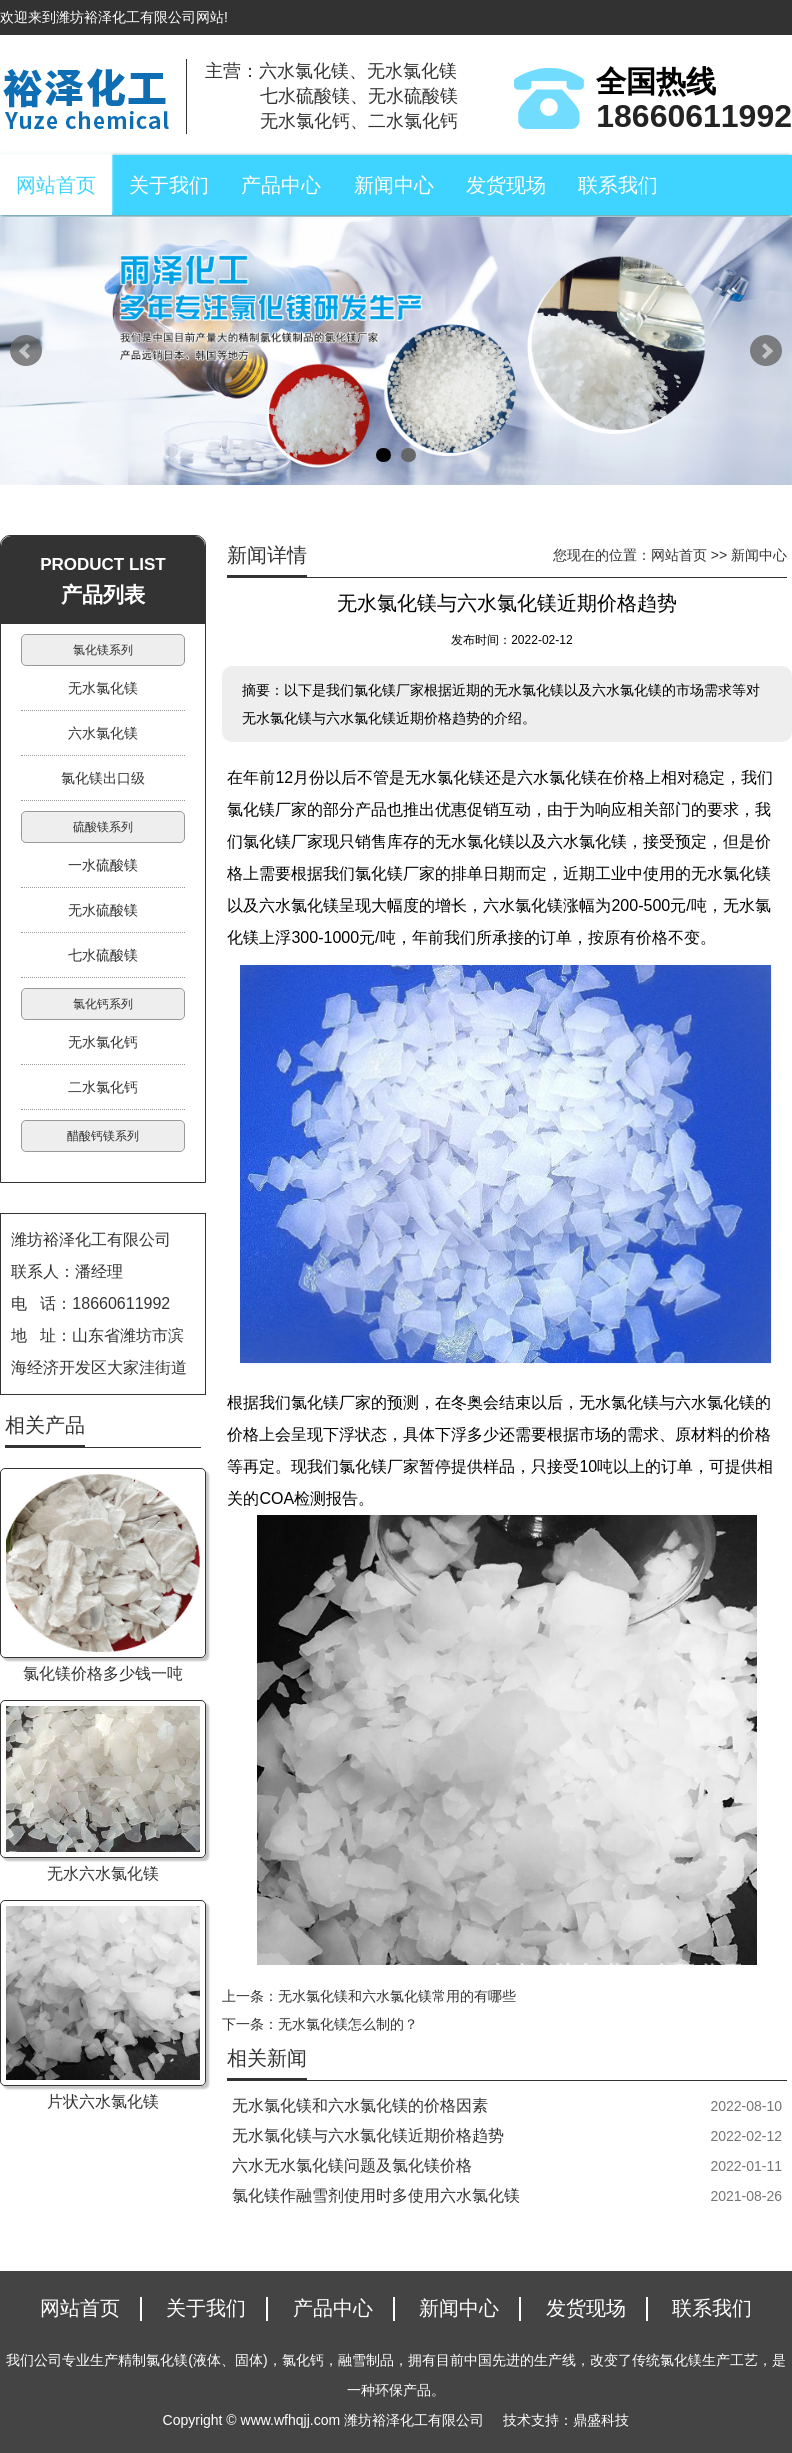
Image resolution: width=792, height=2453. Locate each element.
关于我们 (169, 185)
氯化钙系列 (103, 1004)
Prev (26, 351)
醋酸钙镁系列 (103, 1136)
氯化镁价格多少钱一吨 (103, 1673)
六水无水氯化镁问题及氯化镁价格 (352, 2165)
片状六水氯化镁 (103, 2101)
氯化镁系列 (103, 650)
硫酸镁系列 (103, 827)
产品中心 (281, 185)
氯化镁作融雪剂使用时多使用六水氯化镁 (376, 2195)
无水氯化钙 (103, 1042)
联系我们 (618, 185)
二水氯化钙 (103, 1087)
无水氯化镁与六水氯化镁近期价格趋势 (368, 2135)
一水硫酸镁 (103, 865)
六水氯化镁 (103, 733)
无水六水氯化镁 (103, 1873)
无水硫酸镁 (103, 910)
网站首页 (56, 185)
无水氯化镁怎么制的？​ (348, 2024)
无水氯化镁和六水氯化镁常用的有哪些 (397, 1996)
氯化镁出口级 (103, 778)
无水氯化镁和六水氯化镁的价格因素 (360, 2105)
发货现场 (506, 185)
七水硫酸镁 (103, 955)
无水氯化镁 (103, 688)
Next (766, 351)
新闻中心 (394, 185)
